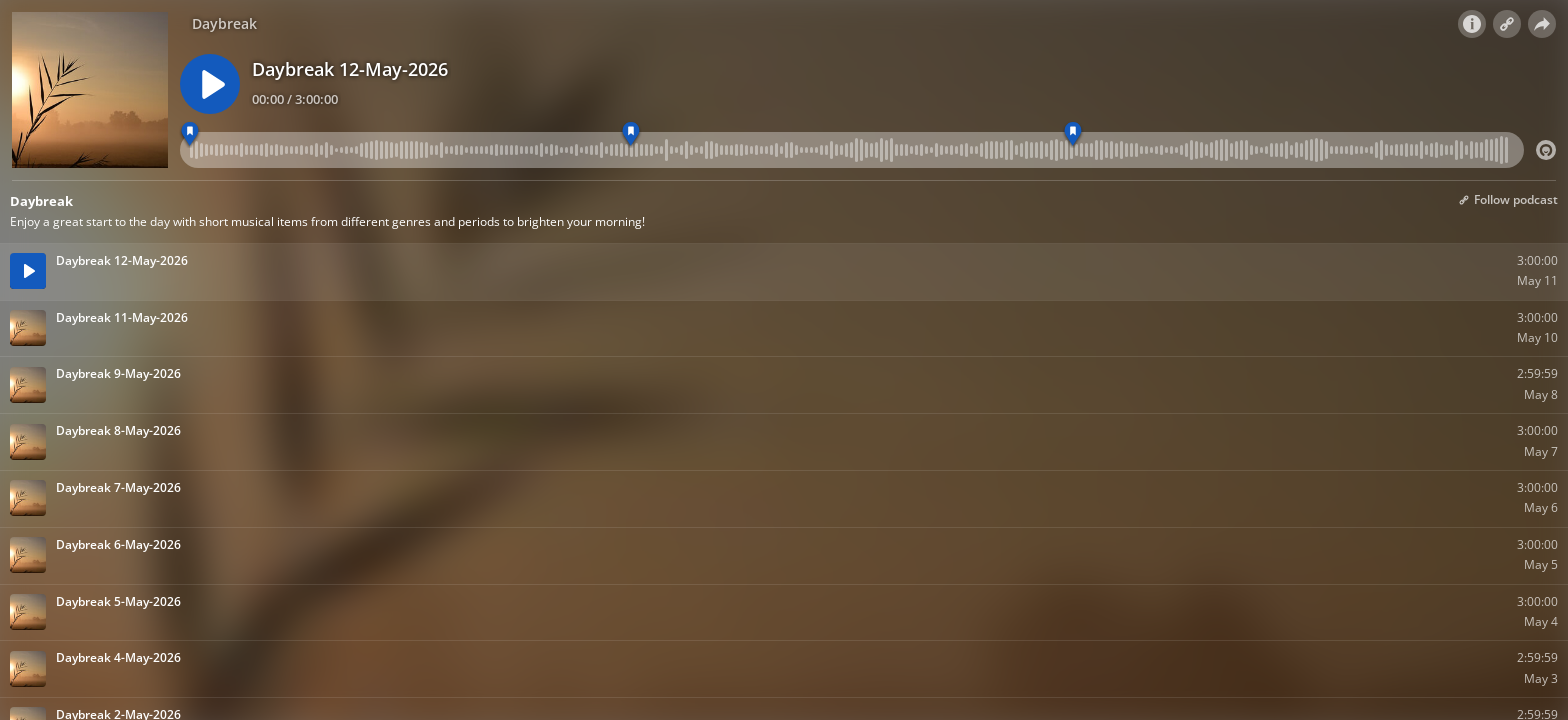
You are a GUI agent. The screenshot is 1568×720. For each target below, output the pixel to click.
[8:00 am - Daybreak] (1072, 134)
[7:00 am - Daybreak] (631, 134)
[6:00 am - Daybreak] (190, 134)
